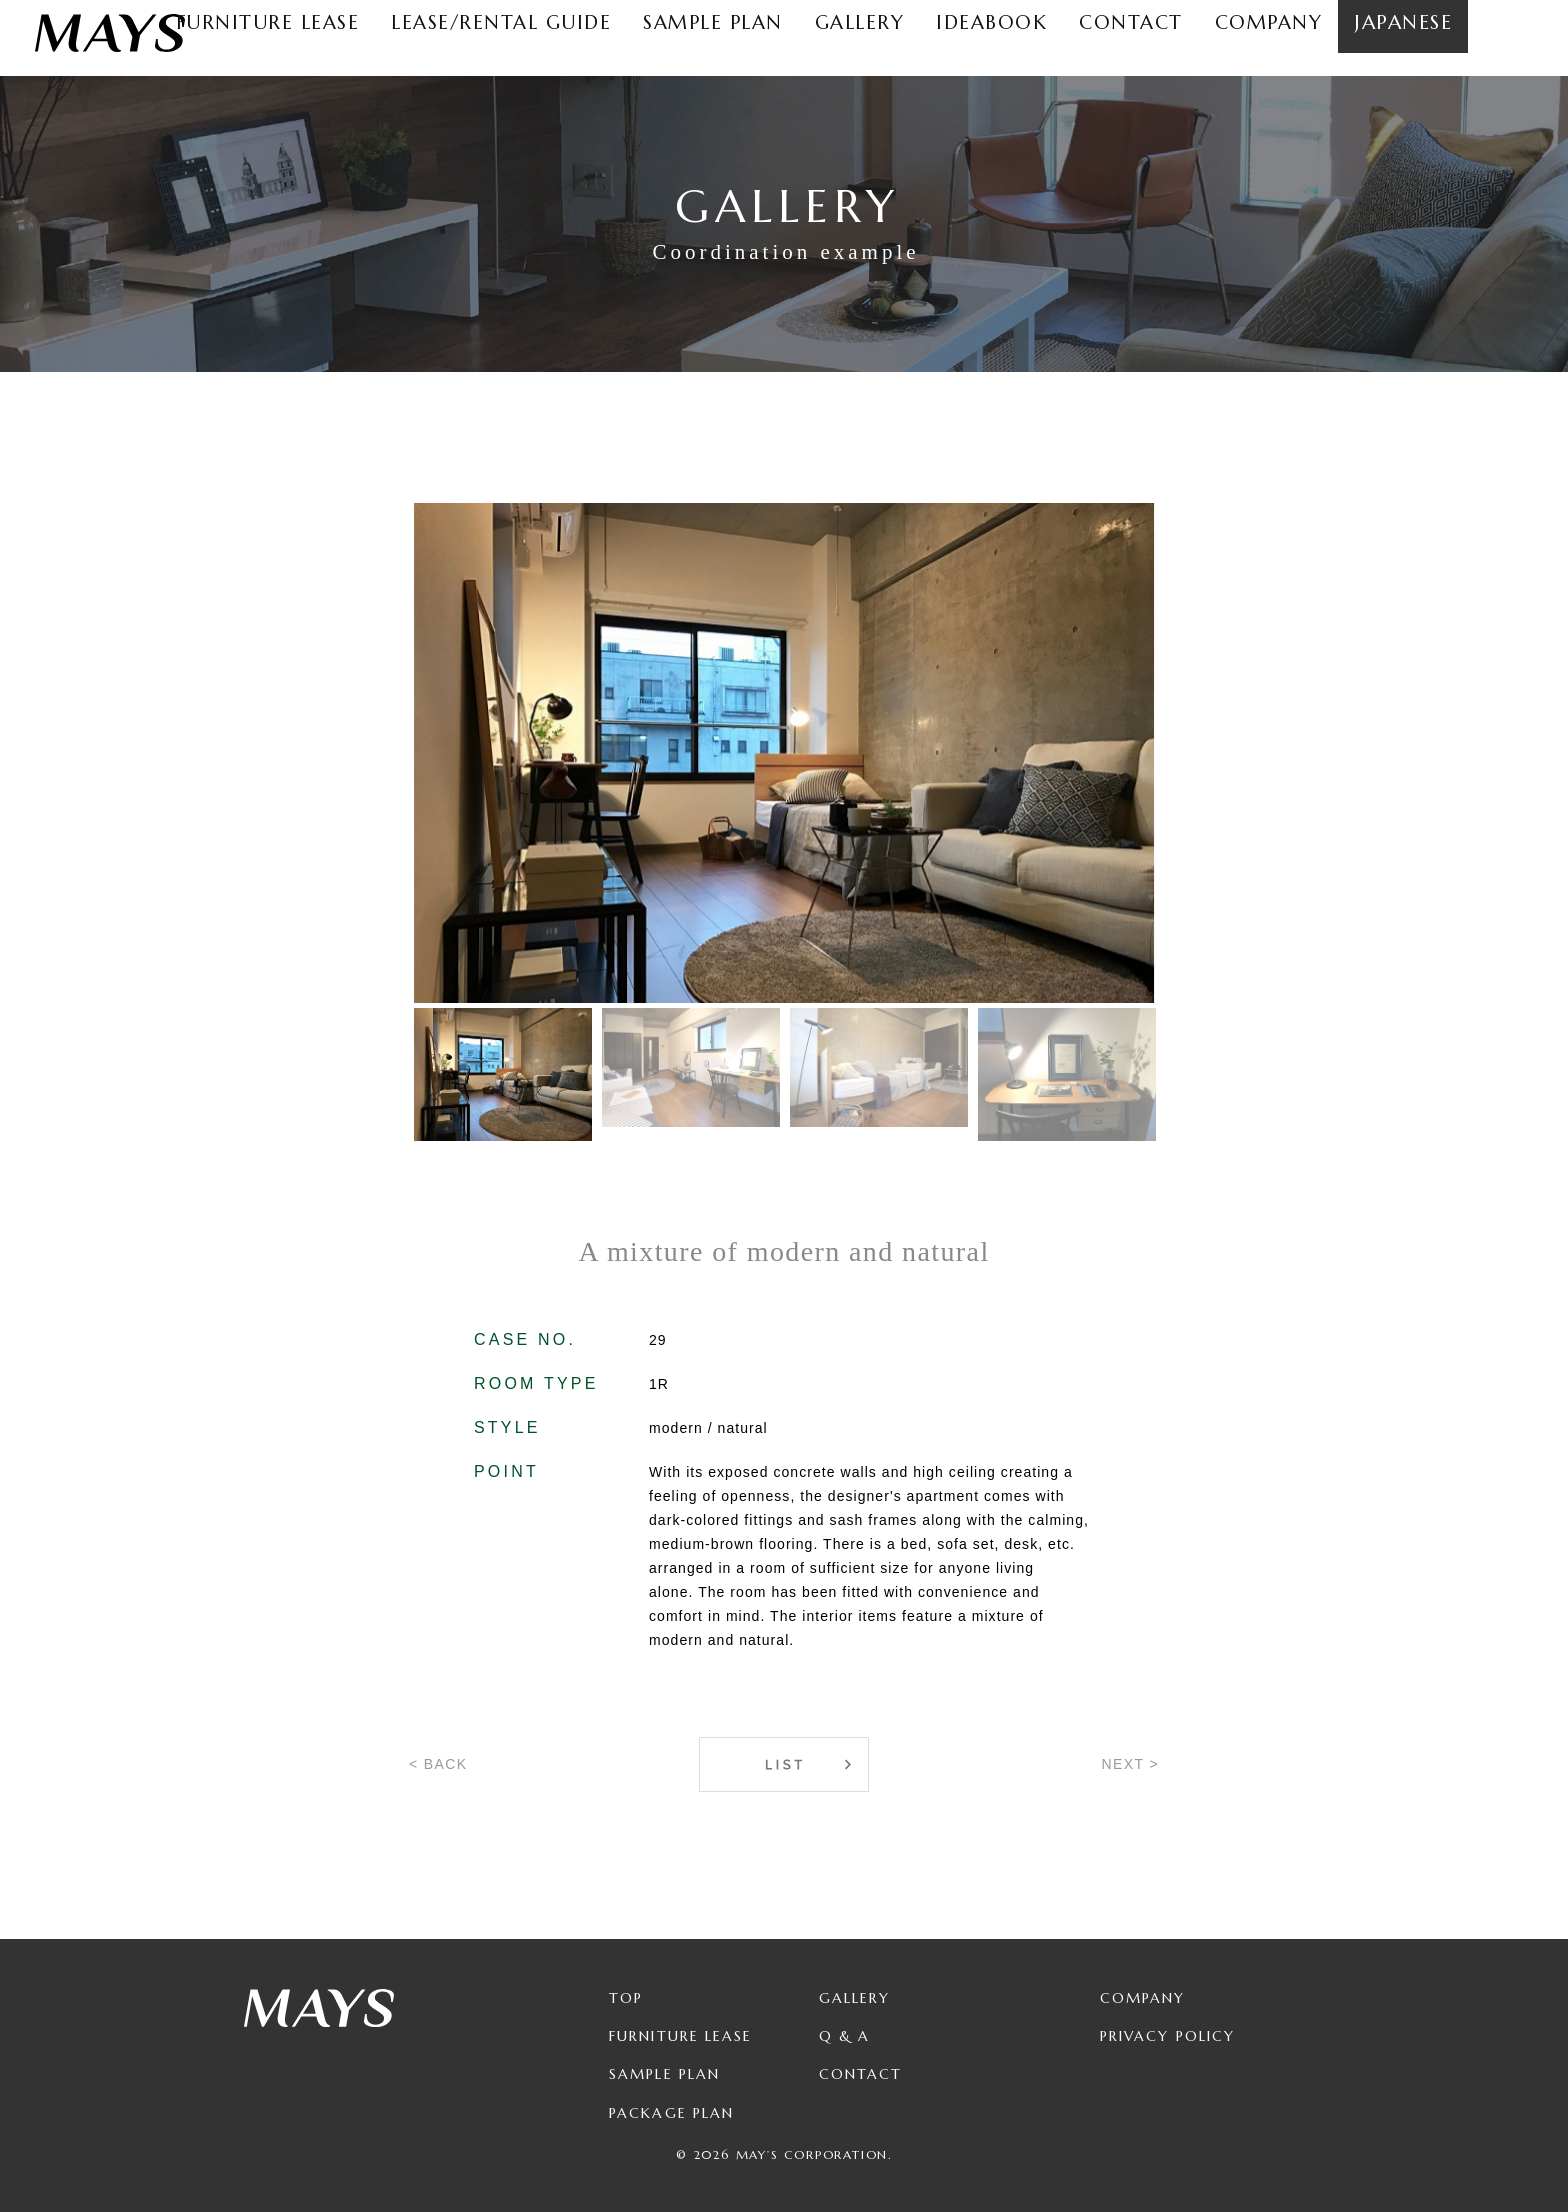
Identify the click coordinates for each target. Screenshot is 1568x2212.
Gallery (855, 1998)
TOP (626, 1998)
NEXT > (1130, 1764)
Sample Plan (664, 2074)
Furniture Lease (681, 2036)
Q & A (845, 2036)
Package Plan (671, 2113)
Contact (861, 2074)
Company (1143, 1998)
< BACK (438, 1764)
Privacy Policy (1167, 2036)
